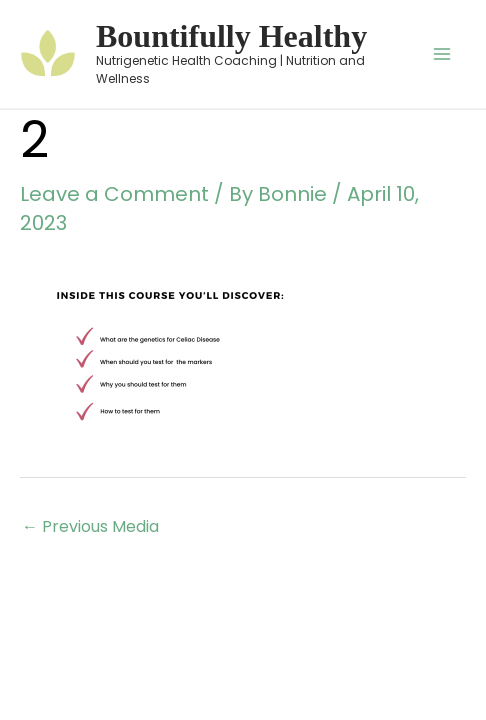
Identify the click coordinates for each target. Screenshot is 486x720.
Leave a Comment (114, 194)
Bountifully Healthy (231, 36)
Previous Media (90, 526)
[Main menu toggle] (442, 54)
